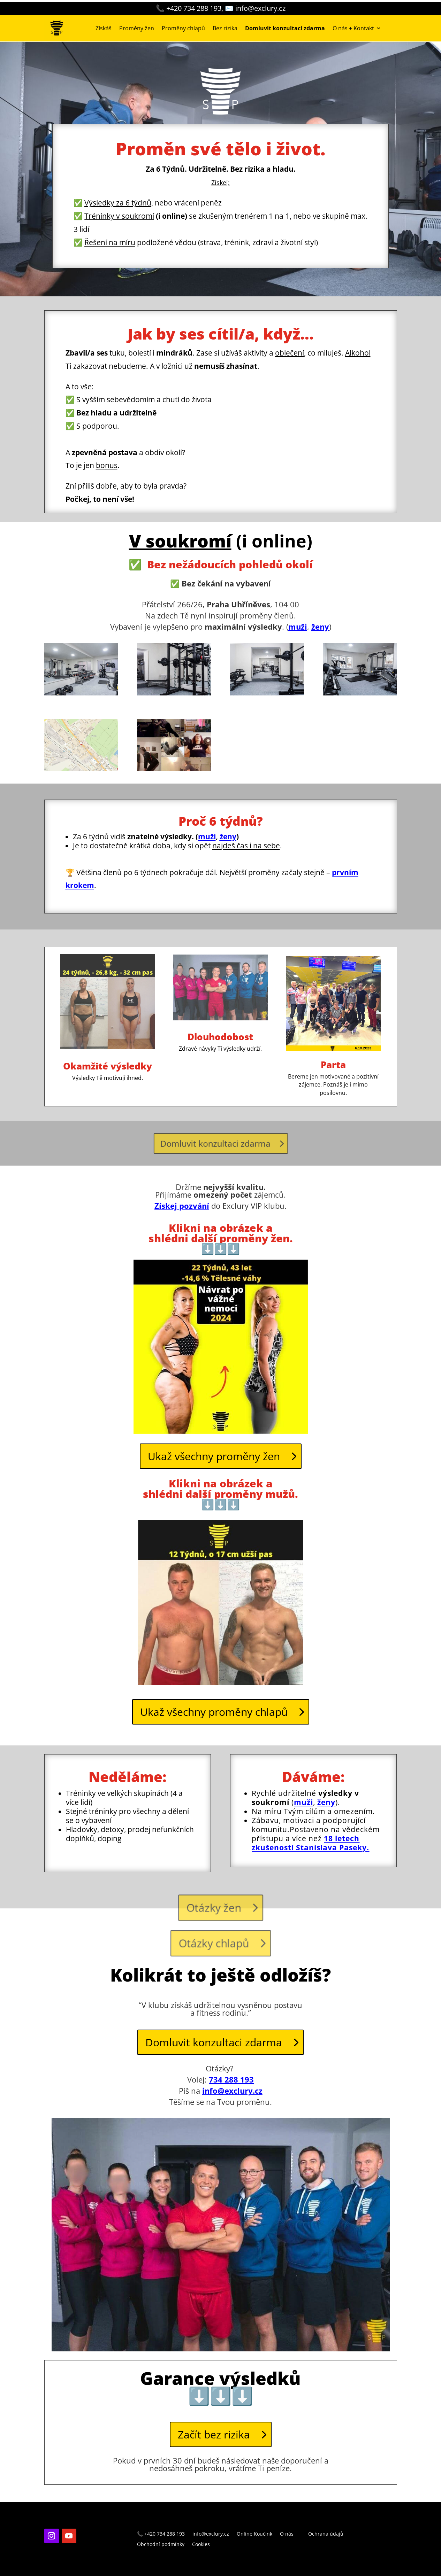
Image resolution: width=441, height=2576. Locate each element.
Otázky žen (214, 1909)
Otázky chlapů (214, 1944)
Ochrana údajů (325, 2534)
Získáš (104, 28)
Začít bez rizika (214, 2434)
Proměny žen (136, 28)
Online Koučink (254, 2534)
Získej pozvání (181, 1205)
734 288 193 (231, 2079)
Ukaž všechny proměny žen (214, 1456)
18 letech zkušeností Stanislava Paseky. (310, 1843)
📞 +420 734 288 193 (161, 2534)
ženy (228, 836)
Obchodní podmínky (160, 2544)
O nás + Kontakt (353, 28)
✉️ (255, 8)
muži (297, 626)
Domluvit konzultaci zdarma (217, 1143)
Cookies (201, 2544)
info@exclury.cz (232, 2090)
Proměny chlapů (183, 28)
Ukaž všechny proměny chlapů (214, 1712)
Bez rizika (225, 28)
